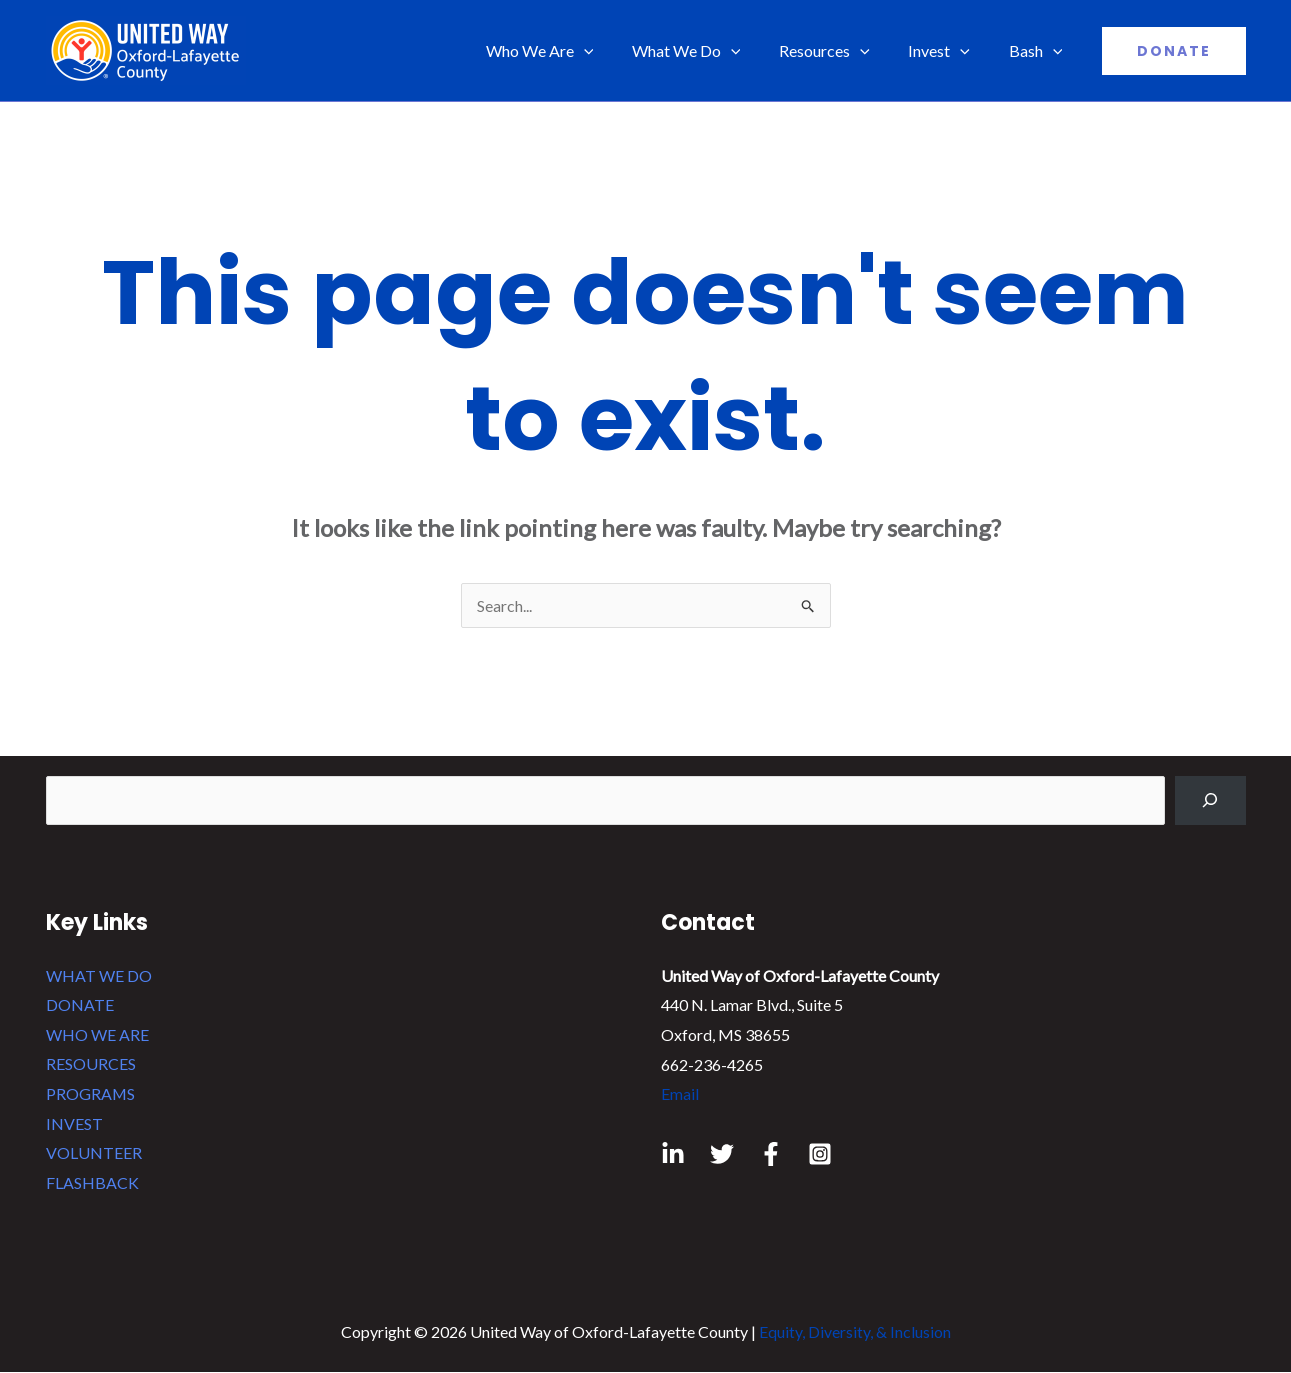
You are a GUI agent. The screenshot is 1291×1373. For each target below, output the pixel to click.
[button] (1174, 51)
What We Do (709, 51)
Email (680, 1093)
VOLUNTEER (94, 1153)
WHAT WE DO (99, 975)
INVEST (74, 1123)
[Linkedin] (673, 1154)
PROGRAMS (91, 1093)
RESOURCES (91, 1064)
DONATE (80, 1004)
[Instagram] (820, 1154)
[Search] (1210, 800)
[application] (614, 51)
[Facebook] (771, 1154)
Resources (841, 51)
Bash (1039, 51)
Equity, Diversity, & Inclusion (855, 1332)
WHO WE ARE (97, 1034)
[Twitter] (722, 1154)
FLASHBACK (92, 1182)
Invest (949, 51)
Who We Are (570, 51)
